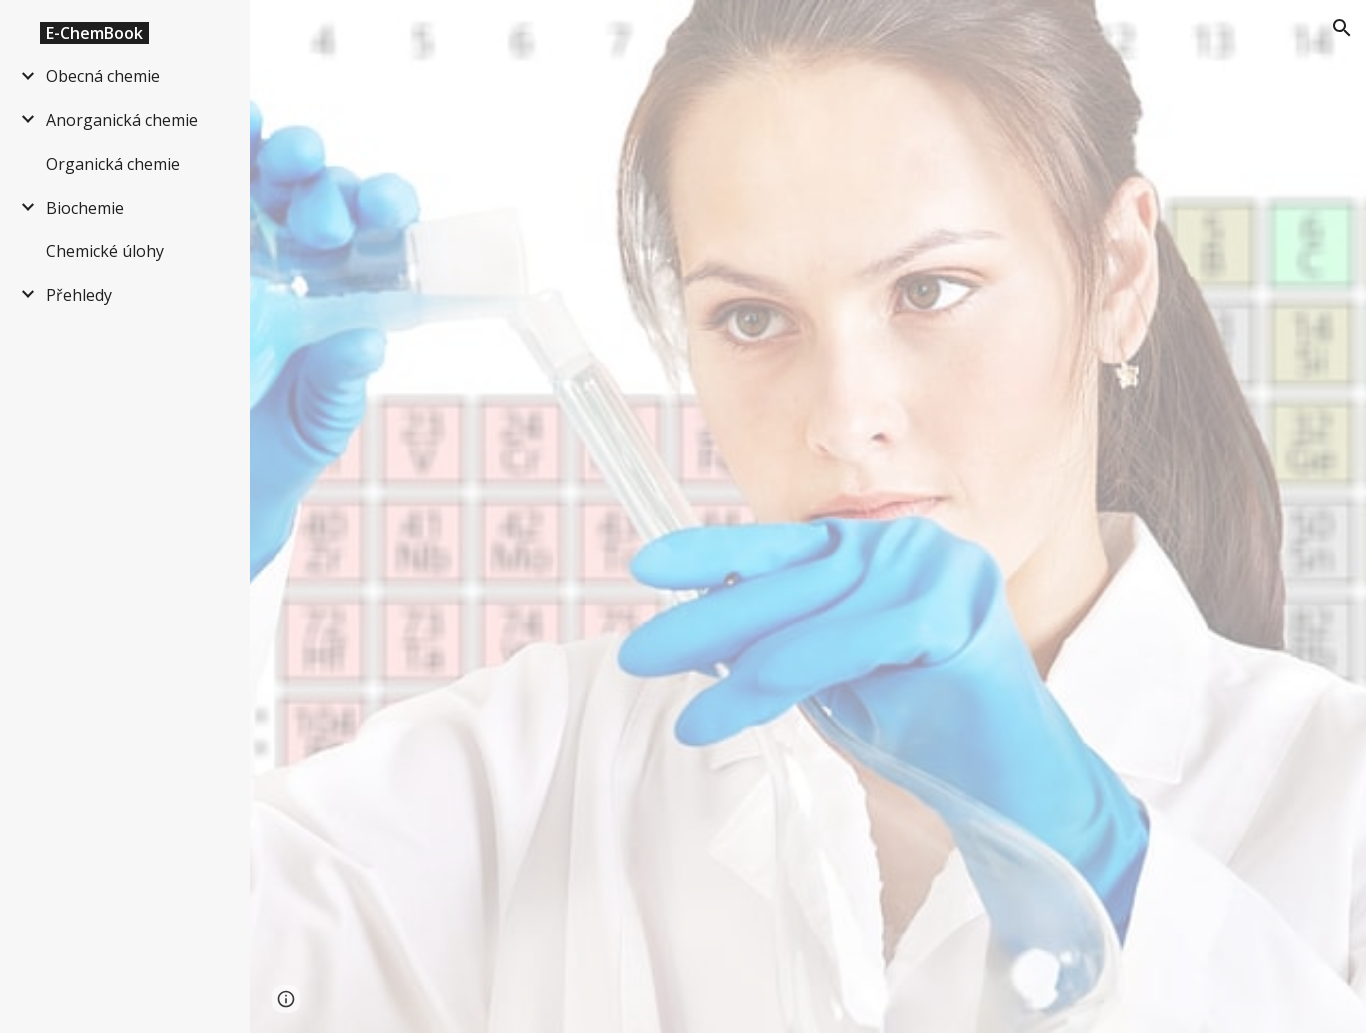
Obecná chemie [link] (103, 76)
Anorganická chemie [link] (122, 120)
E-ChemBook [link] (94, 33)
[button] (1342, 28)
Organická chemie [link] (113, 164)
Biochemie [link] (85, 208)
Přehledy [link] (79, 295)
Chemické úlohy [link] (105, 251)
